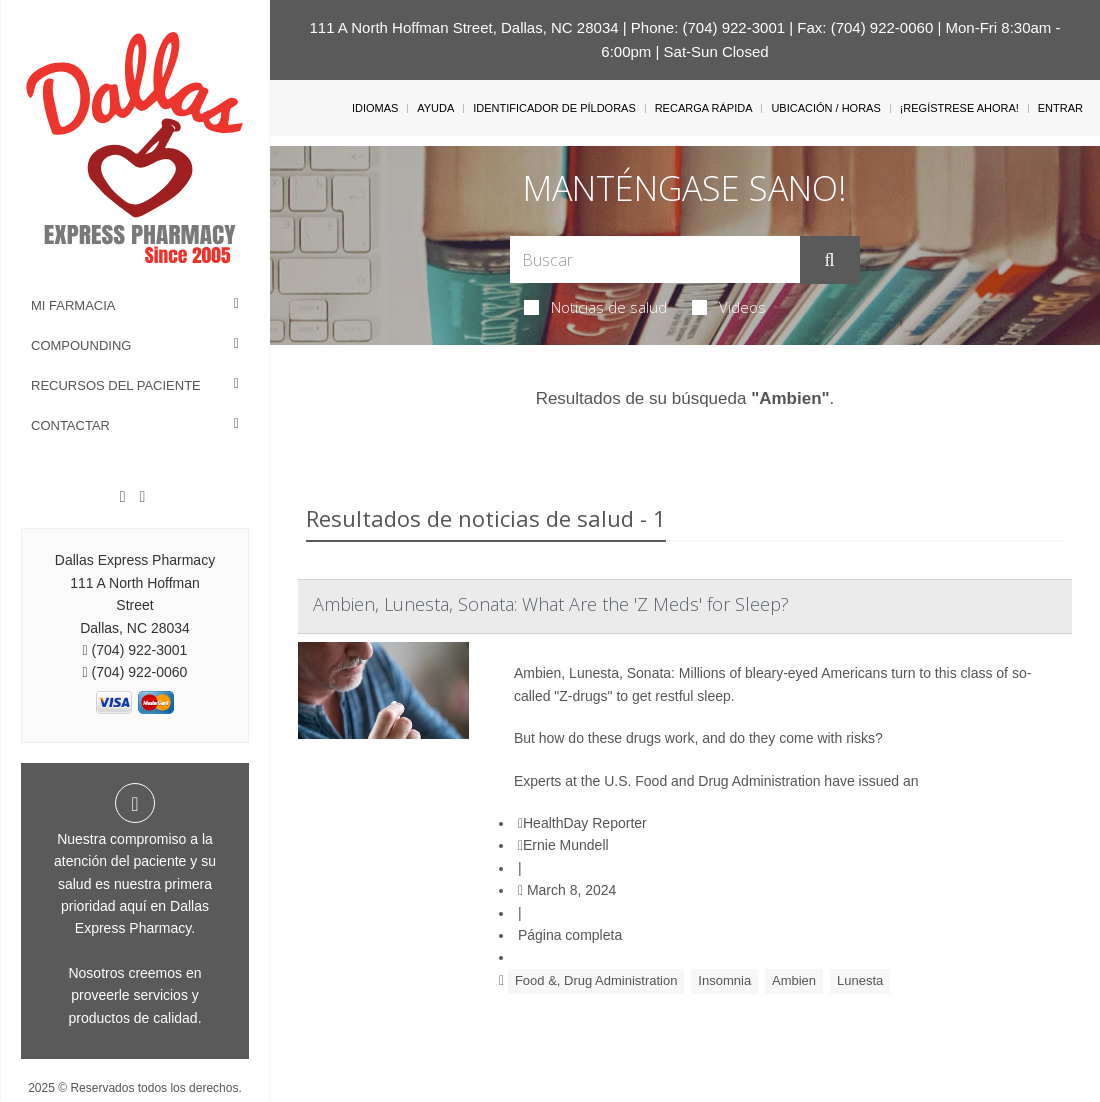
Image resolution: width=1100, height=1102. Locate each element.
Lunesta (860, 980)
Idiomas (375, 108)
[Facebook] (123, 497)
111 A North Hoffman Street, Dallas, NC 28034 (464, 27)
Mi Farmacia (73, 305)
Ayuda (435, 108)
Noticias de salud (595, 307)
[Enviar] (830, 260)
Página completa (570, 935)
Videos (729, 307)
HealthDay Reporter (582, 823)
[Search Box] (654, 259)
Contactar (70, 425)
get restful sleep (681, 696)
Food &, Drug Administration (596, 980)
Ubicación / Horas (825, 108)
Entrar (1060, 108)
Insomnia (724, 980)
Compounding (81, 345)
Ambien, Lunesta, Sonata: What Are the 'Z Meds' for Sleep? (551, 604)
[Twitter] (142, 497)
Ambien (794, 980)
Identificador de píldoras (554, 108)
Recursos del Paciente (116, 385)
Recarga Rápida (704, 108)
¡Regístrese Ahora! (959, 108)
